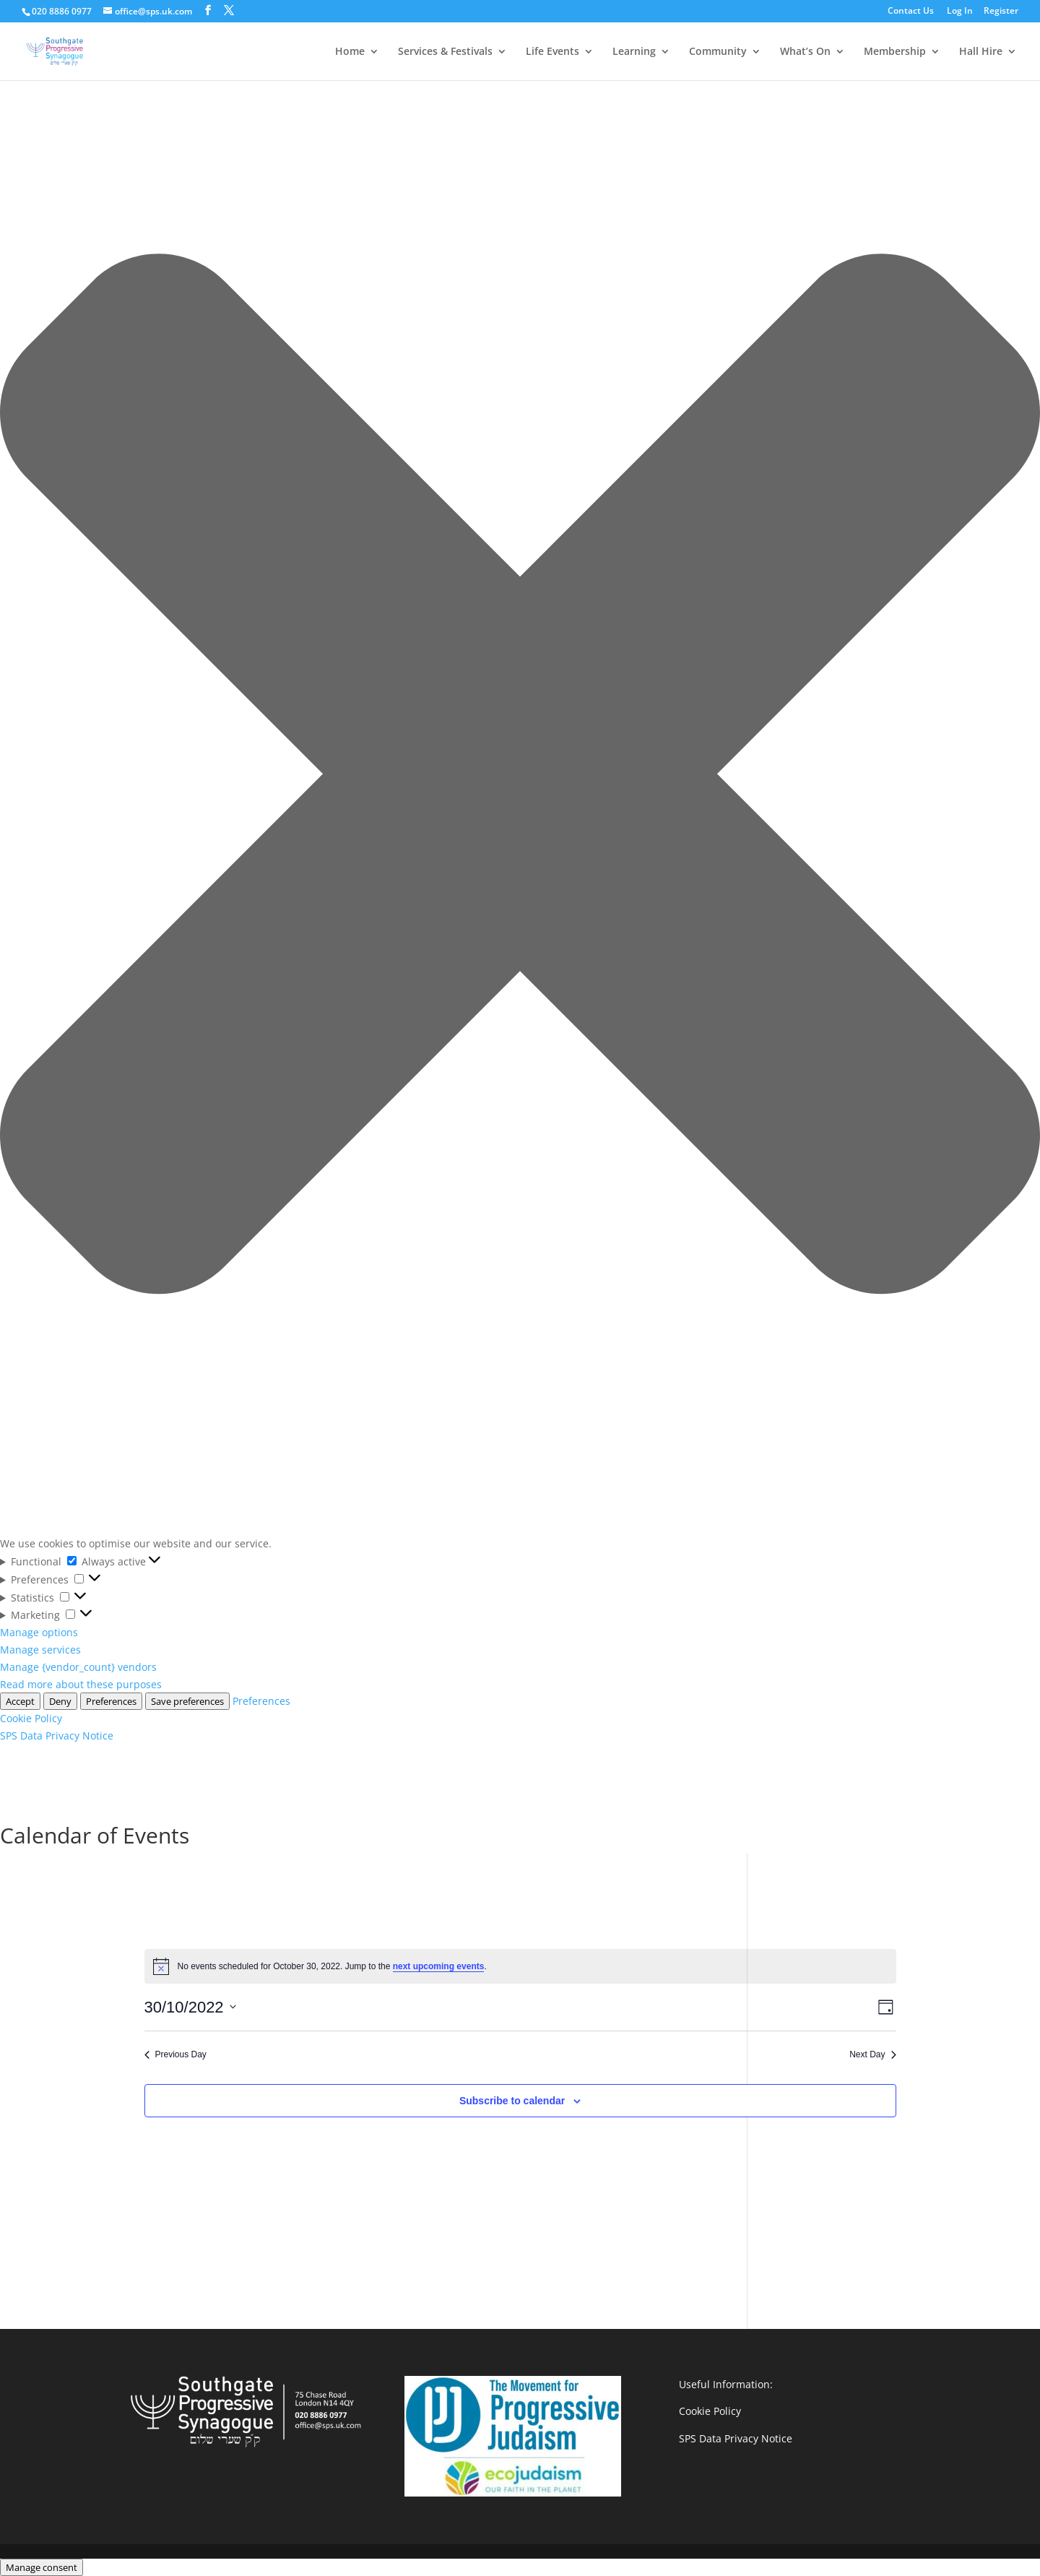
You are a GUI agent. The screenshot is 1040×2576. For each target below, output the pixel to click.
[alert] (520, 1966)
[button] (520, 776)
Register (1001, 12)
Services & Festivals (445, 52)
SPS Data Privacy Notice (56, 1735)
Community (718, 52)
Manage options (39, 1632)
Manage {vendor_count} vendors (78, 1667)
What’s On (805, 52)
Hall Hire (980, 52)
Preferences (111, 1701)
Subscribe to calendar (512, 2100)
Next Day (872, 2054)
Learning (634, 52)
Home (350, 52)
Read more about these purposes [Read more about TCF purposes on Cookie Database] (81, 1684)
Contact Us (911, 12)
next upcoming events (439, 1966)
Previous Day (175, 2054)
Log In (960, 12)
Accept (20, 1701)
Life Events (552, 52)
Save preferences (187, 1701)
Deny (60, 1701)
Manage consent (41, 2567)
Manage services (40, 1649)
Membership (895, 52)
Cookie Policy (31, 1718)
